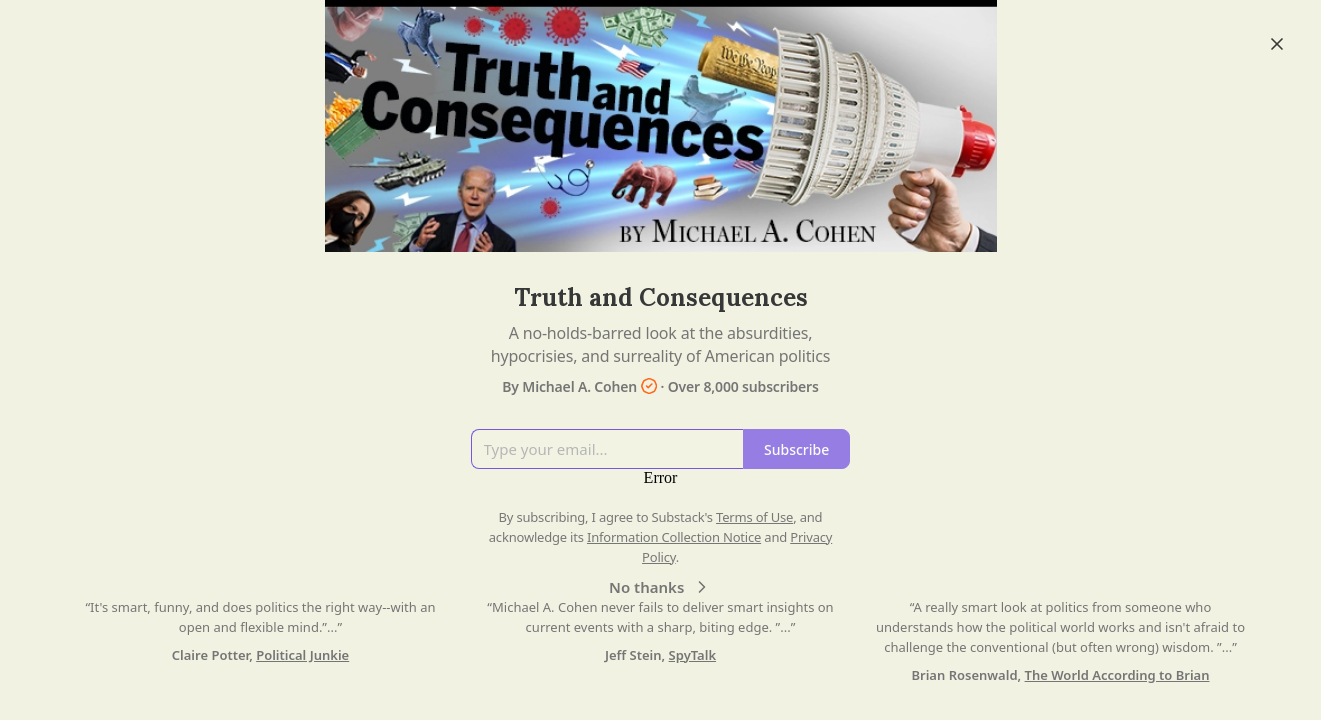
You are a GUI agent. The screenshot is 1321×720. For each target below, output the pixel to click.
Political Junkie (302, 655)
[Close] (1277, 44)
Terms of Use (754, 517)
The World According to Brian (1117, 675)
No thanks (660, 587)
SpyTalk (692, 655)
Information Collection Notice (674, 537)
